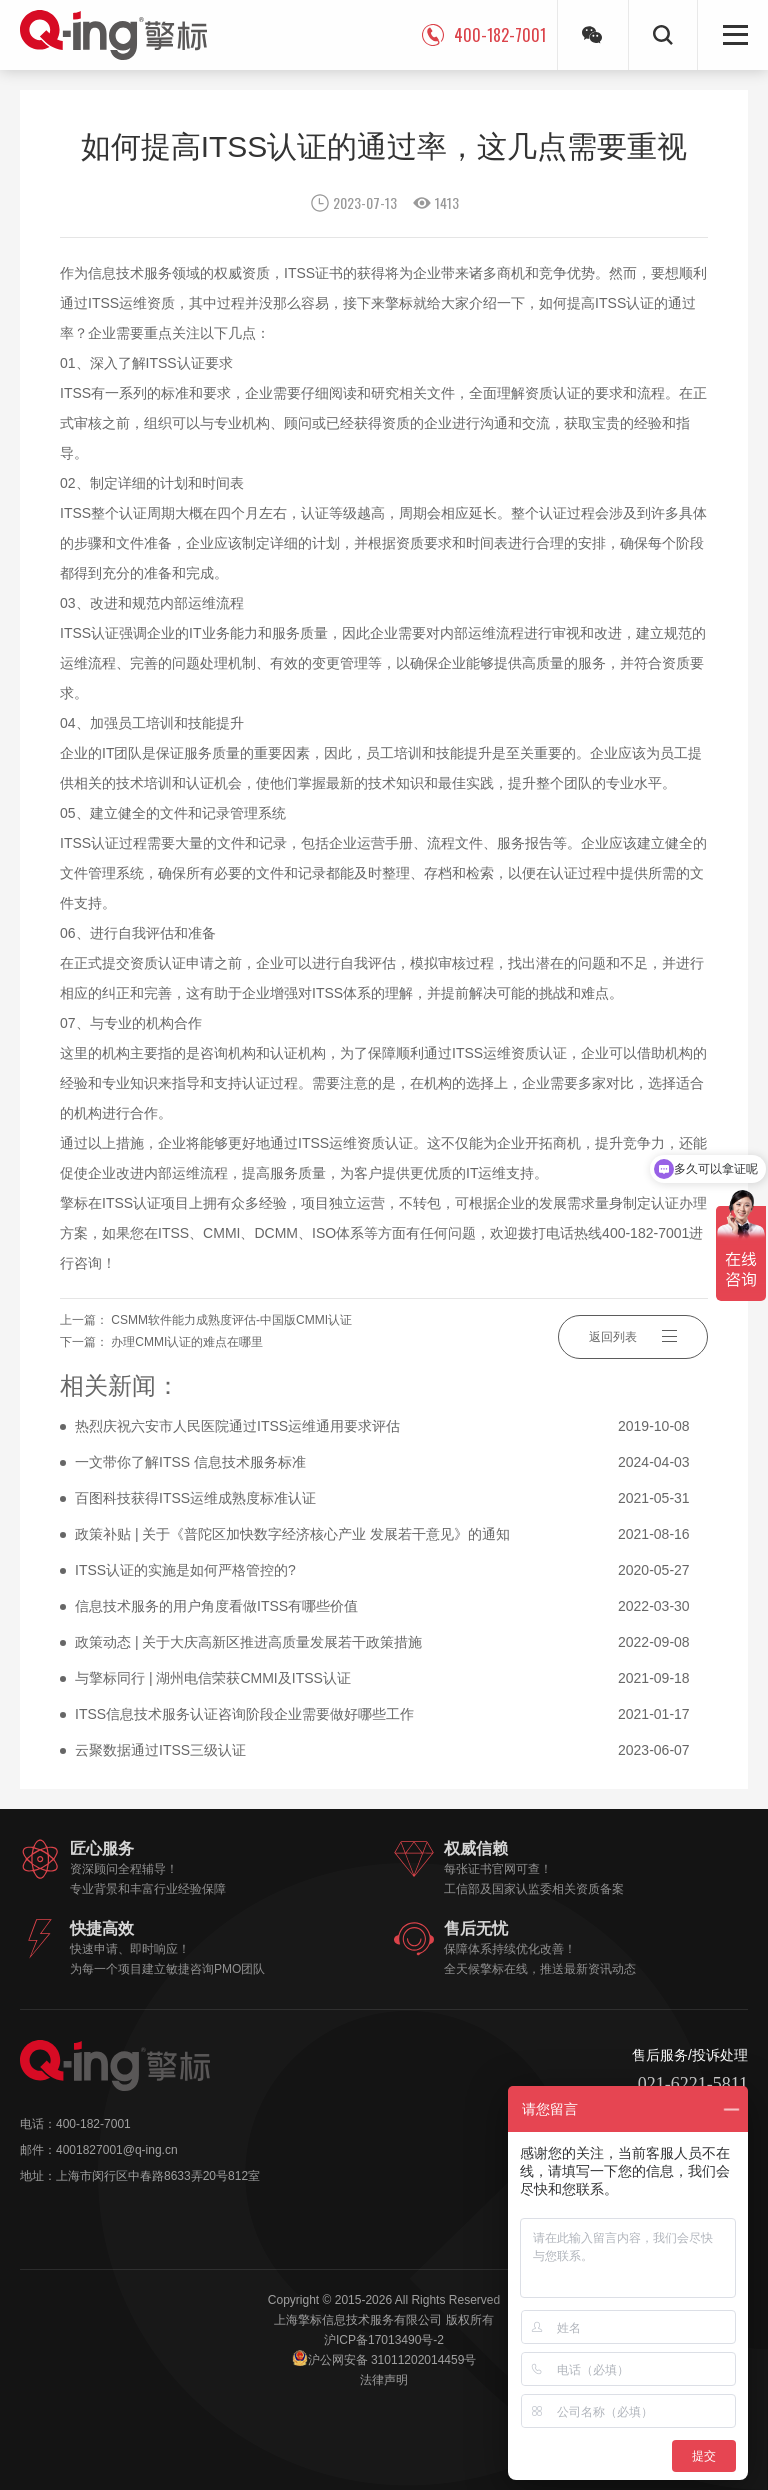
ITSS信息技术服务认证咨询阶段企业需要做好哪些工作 (391, 1715)
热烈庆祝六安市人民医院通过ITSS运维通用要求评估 (391, 1427)
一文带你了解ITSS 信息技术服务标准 (391, 1463)
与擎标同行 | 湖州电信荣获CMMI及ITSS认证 (391, 1679)
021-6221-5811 (693, 2084)
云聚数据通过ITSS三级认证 (391, 1751)
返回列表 (633, 1336)
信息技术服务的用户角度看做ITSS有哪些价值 (391, 1607)
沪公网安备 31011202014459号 (384, 2358)
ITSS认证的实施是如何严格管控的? (391, 1571)
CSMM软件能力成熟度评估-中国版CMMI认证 (231, 1320)
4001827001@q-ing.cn (117, 2150)
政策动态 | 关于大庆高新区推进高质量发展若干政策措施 (391, 1643)
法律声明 (384, 2380)
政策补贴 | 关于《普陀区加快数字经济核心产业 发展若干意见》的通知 (391, 1535)
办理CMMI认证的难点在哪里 (187, 1342)
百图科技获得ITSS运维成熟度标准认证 (391, 1499)
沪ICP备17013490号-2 (384, 2340)
